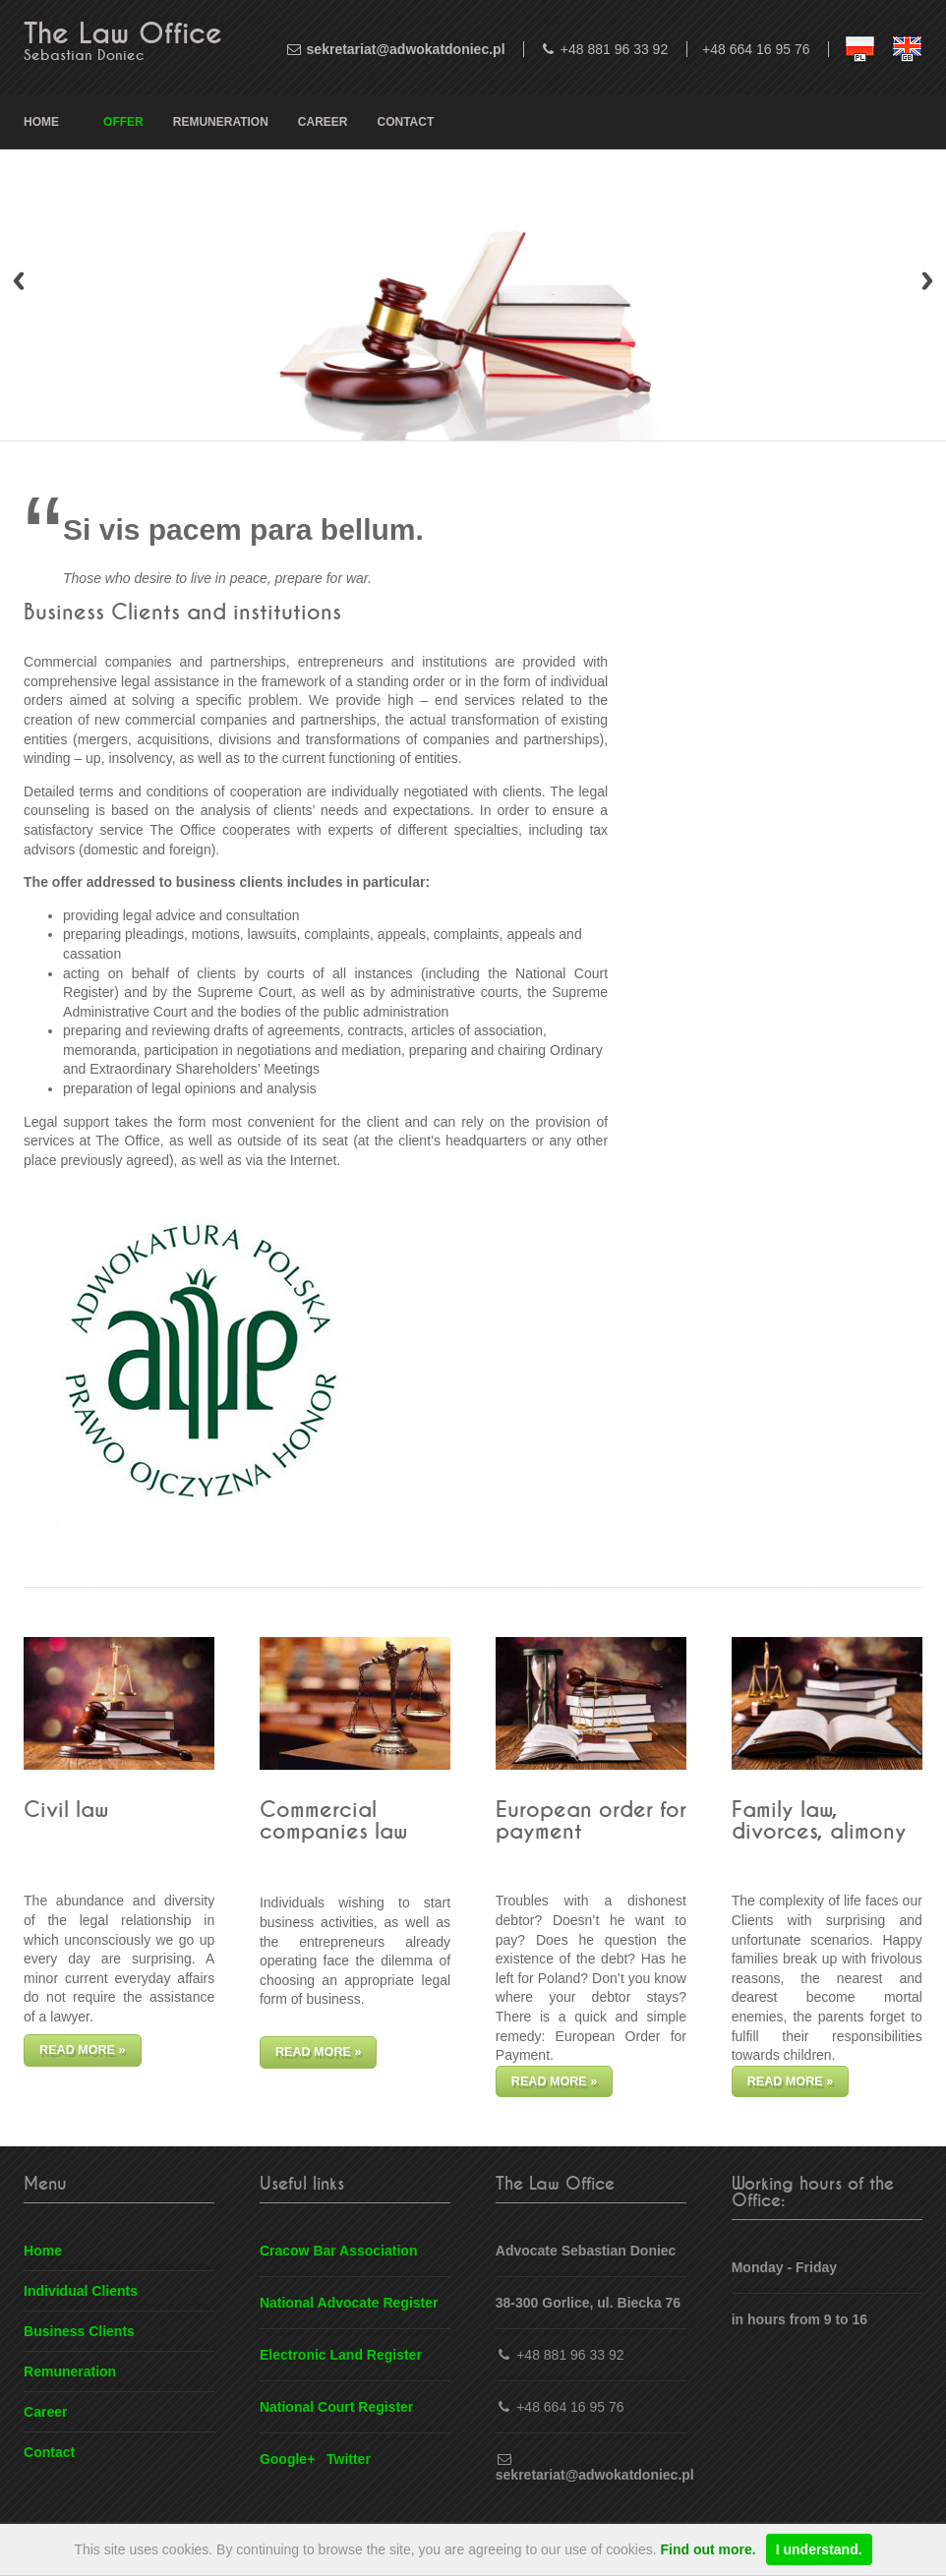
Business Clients (79, 2331)
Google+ (287, 2459)
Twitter (348, 2459)
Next (927, 281)
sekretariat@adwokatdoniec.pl (406, 49)
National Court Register (336, 2407)
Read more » (82, 2050)
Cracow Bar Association (339, 2250)
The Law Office (123, 34)
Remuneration (220, 122)
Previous (18, 281)
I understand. (819, 2549)
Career (323, 122)
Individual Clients (81, 2291)
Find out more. (707, 2549)
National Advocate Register (349, 2303)
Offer (123, 122)
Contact (406, 122)
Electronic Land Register (341, 2355)
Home (41, 122)
